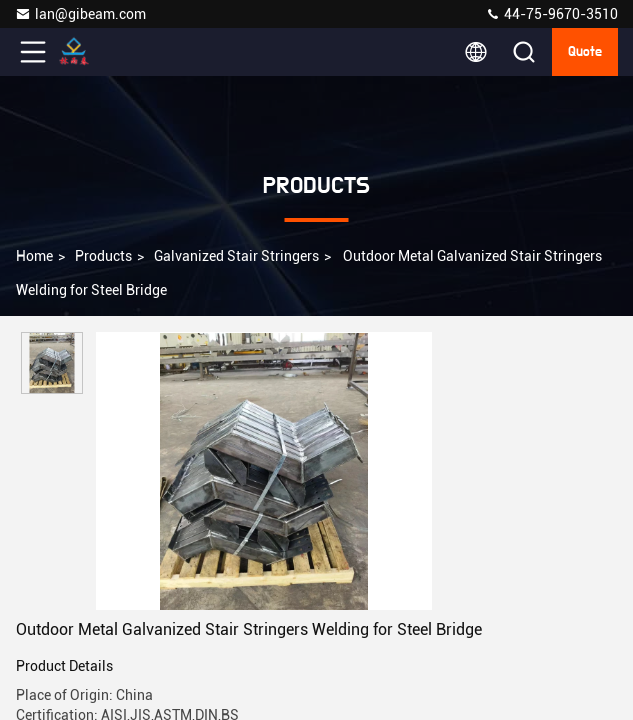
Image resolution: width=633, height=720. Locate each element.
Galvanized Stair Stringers (236, 256)
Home (34, 256)
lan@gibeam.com (80, 14)
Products (103, 256)
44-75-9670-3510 (551, 14)
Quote (585, 52)
